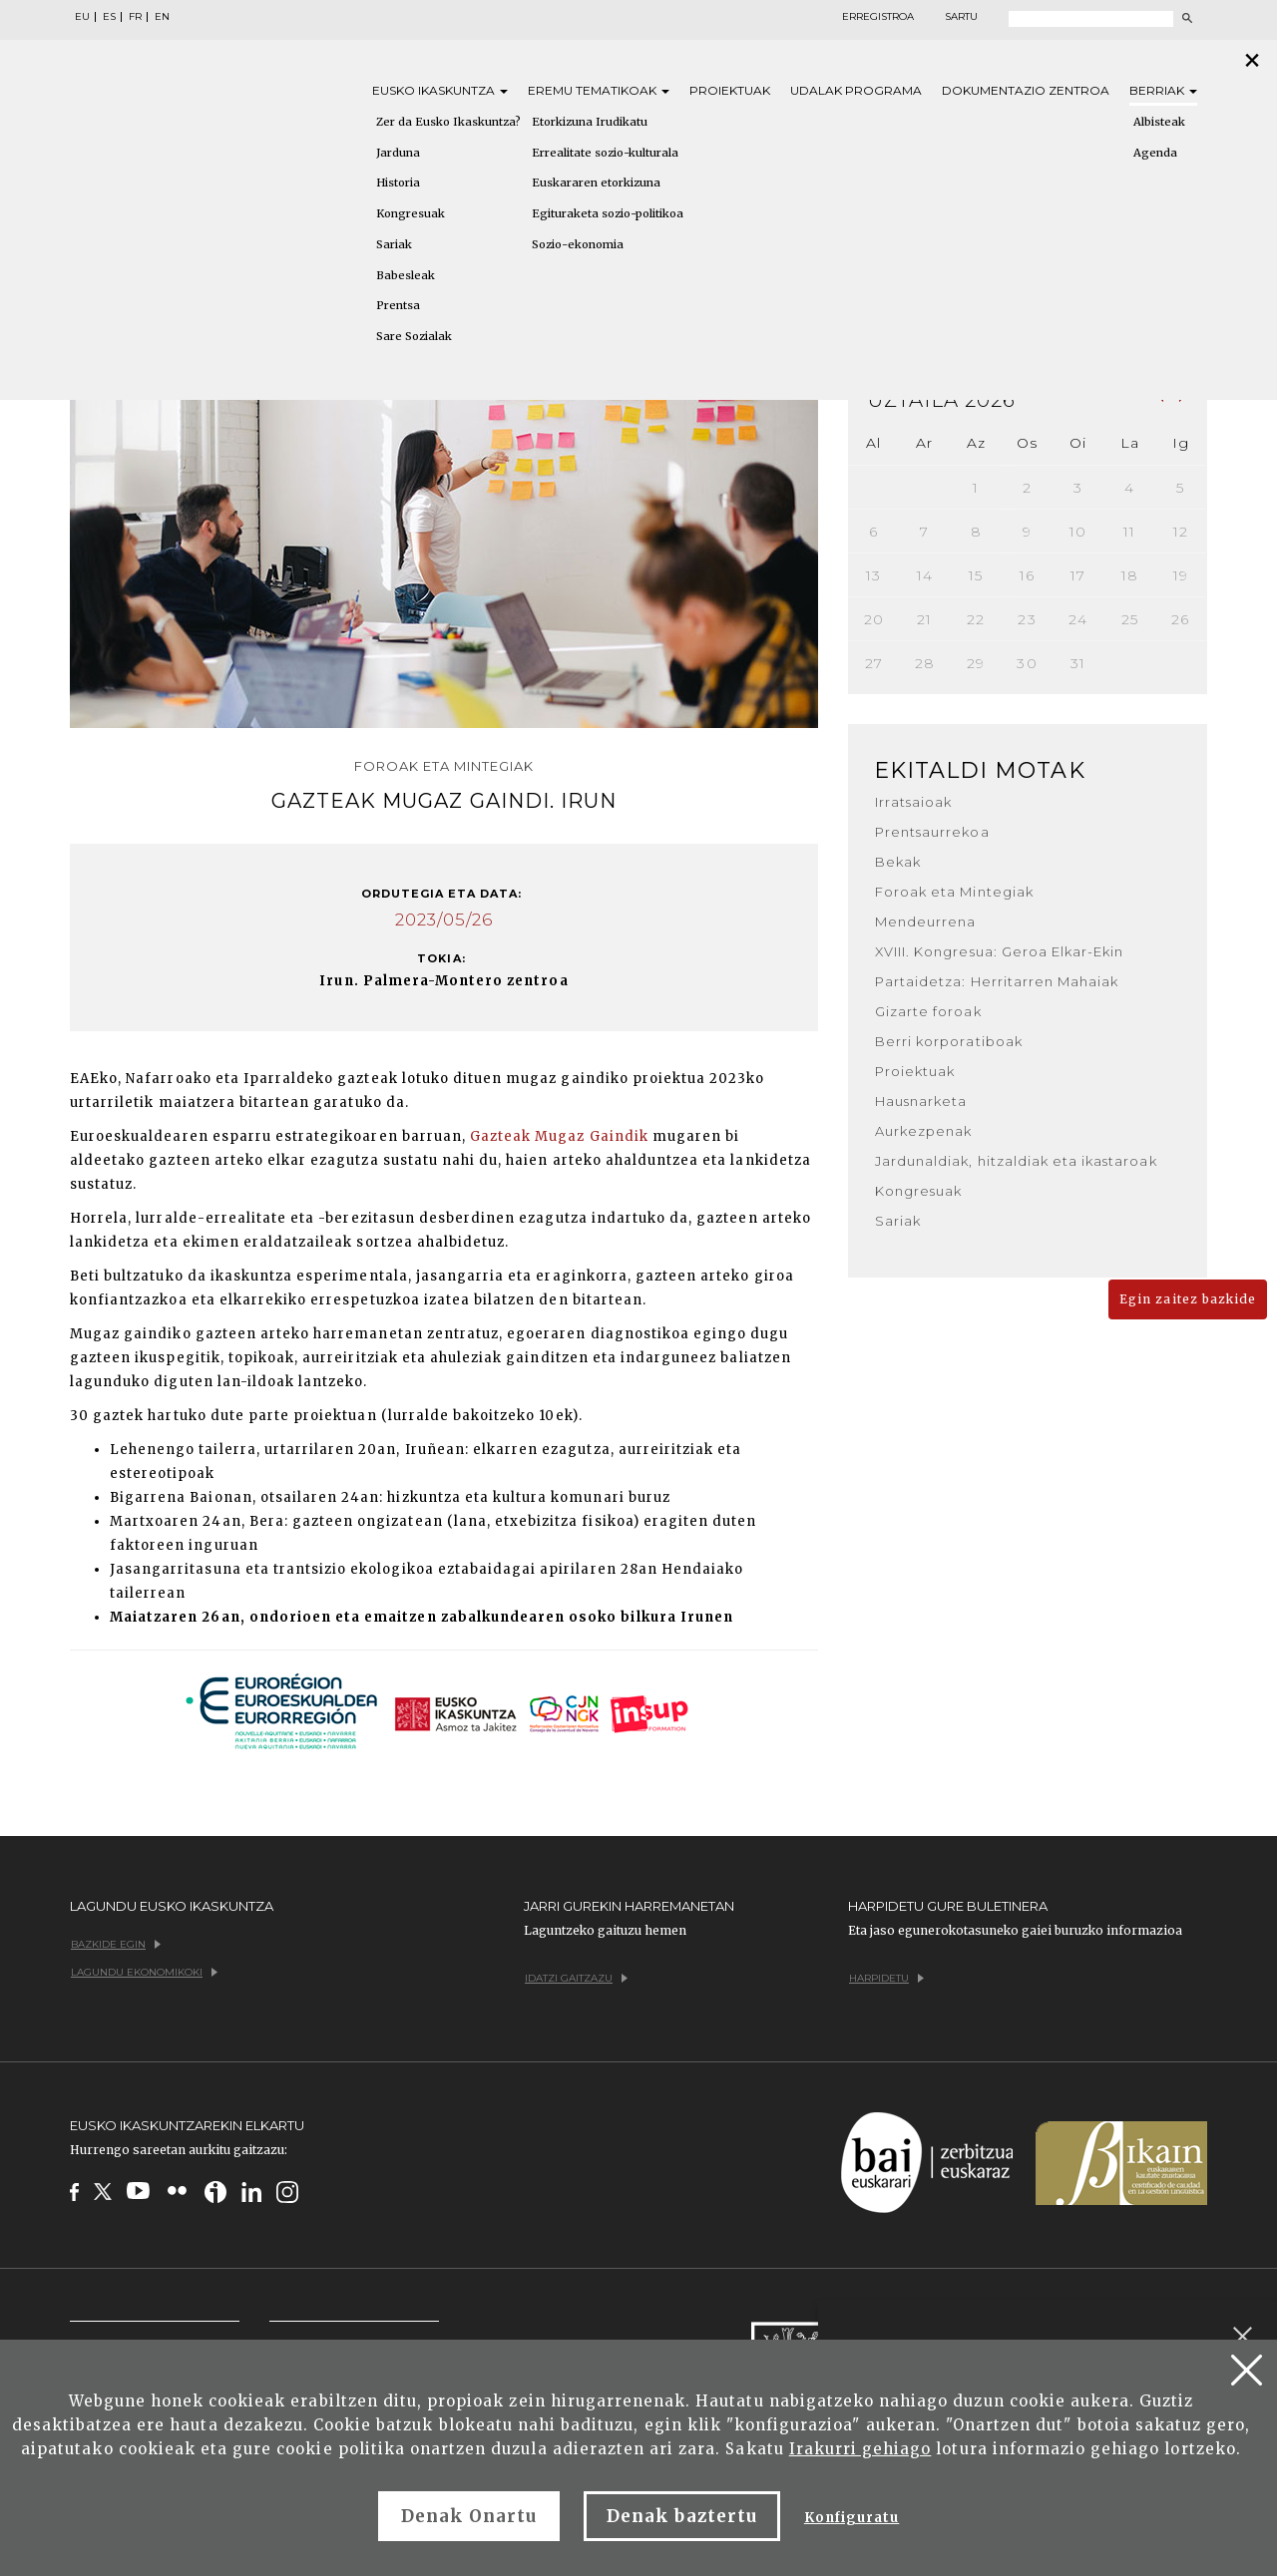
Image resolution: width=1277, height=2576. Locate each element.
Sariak (394, 244)
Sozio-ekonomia (578, 244)
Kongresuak (410, 213)
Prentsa (398, 305)
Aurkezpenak (923, 1131)
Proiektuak (729, 90)
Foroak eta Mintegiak (954, 892)
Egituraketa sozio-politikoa (607, 213)
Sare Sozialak (414, 336)
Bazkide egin (116, 1944)
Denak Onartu (469, 2516)
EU (82, 17)
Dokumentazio (1025, 90)
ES (109, 17)
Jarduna (398, 153)
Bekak (898, 862)
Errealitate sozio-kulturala (605, 153)
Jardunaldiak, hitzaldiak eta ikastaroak (1016, 1161)
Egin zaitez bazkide (1187, 1298)
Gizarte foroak (928, 1011)
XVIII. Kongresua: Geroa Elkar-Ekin (999, 951)
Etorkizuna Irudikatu (589, 122)
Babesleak (405, 275)
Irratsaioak (913, 802)
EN (162, 17)
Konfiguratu (851, 2517)
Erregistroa (878, 17)
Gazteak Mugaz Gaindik (559, 1136)
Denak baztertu (682, 2516)
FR (135, 17)
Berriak (1163, 90)
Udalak (856, 90)
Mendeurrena (925, 921)
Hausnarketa (921, 1101)
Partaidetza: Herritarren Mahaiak (996, 981)
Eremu (598, 90)
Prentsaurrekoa (932, 832)
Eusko (440, 90)
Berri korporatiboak (949, 1041)
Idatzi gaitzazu (576, 1978)
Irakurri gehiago (860, 2448)
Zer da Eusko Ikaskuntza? (448, 122)
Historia (398, 182)
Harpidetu (886, 1978)
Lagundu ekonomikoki (144, 1972)
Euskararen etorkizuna (596, 182)
